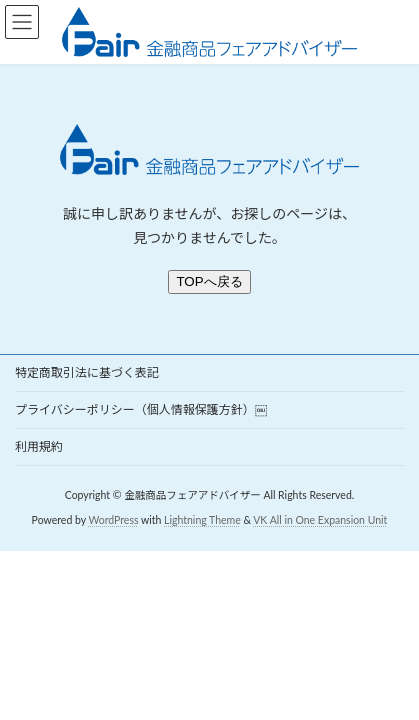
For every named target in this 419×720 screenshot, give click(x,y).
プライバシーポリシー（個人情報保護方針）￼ (141, 409)
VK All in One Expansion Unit (320, 520)
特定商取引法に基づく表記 (87, 372)
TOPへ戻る (209, 281)
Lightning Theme (202, 520)
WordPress (113, 520)
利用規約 (39, 446)
